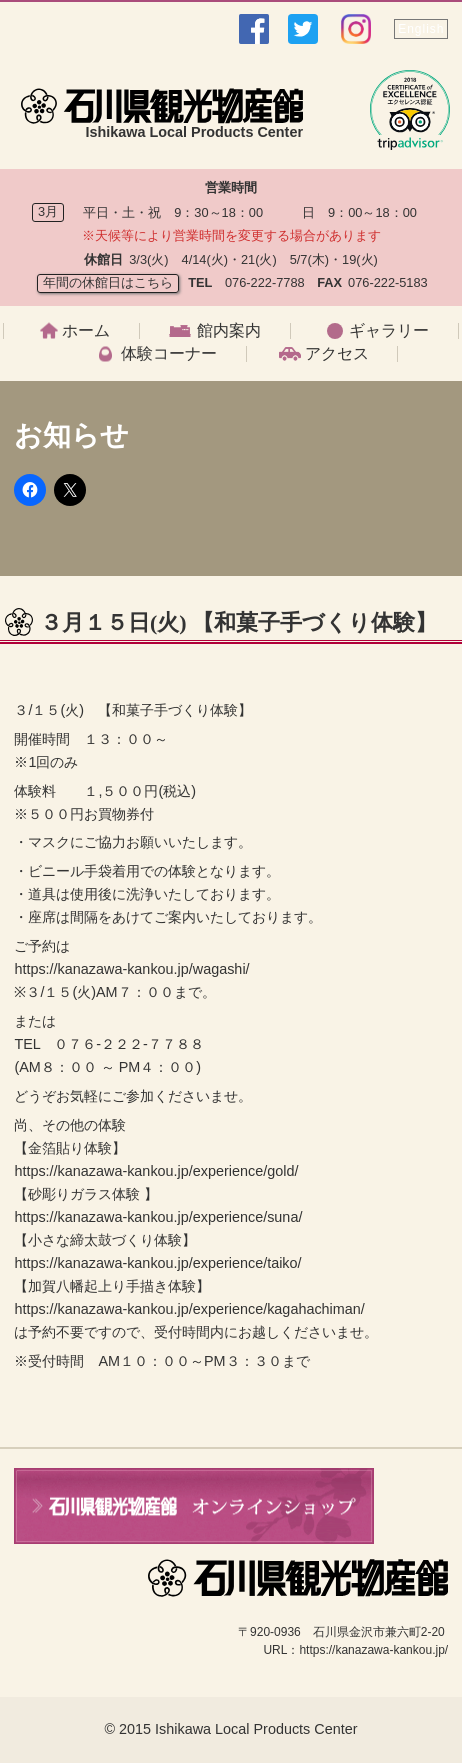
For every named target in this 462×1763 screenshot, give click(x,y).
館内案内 (229, 331)
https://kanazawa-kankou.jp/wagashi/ (131, 969)
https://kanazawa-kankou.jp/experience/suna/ (158, 1217)
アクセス (337, 354)
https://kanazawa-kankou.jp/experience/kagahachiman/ (189, 1309)
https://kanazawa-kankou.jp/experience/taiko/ (157, 1263)
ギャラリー (389, 331)
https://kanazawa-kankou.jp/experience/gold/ (156, 1171)
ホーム (86, 331)
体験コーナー (169, 354)
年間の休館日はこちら (108, 282)
